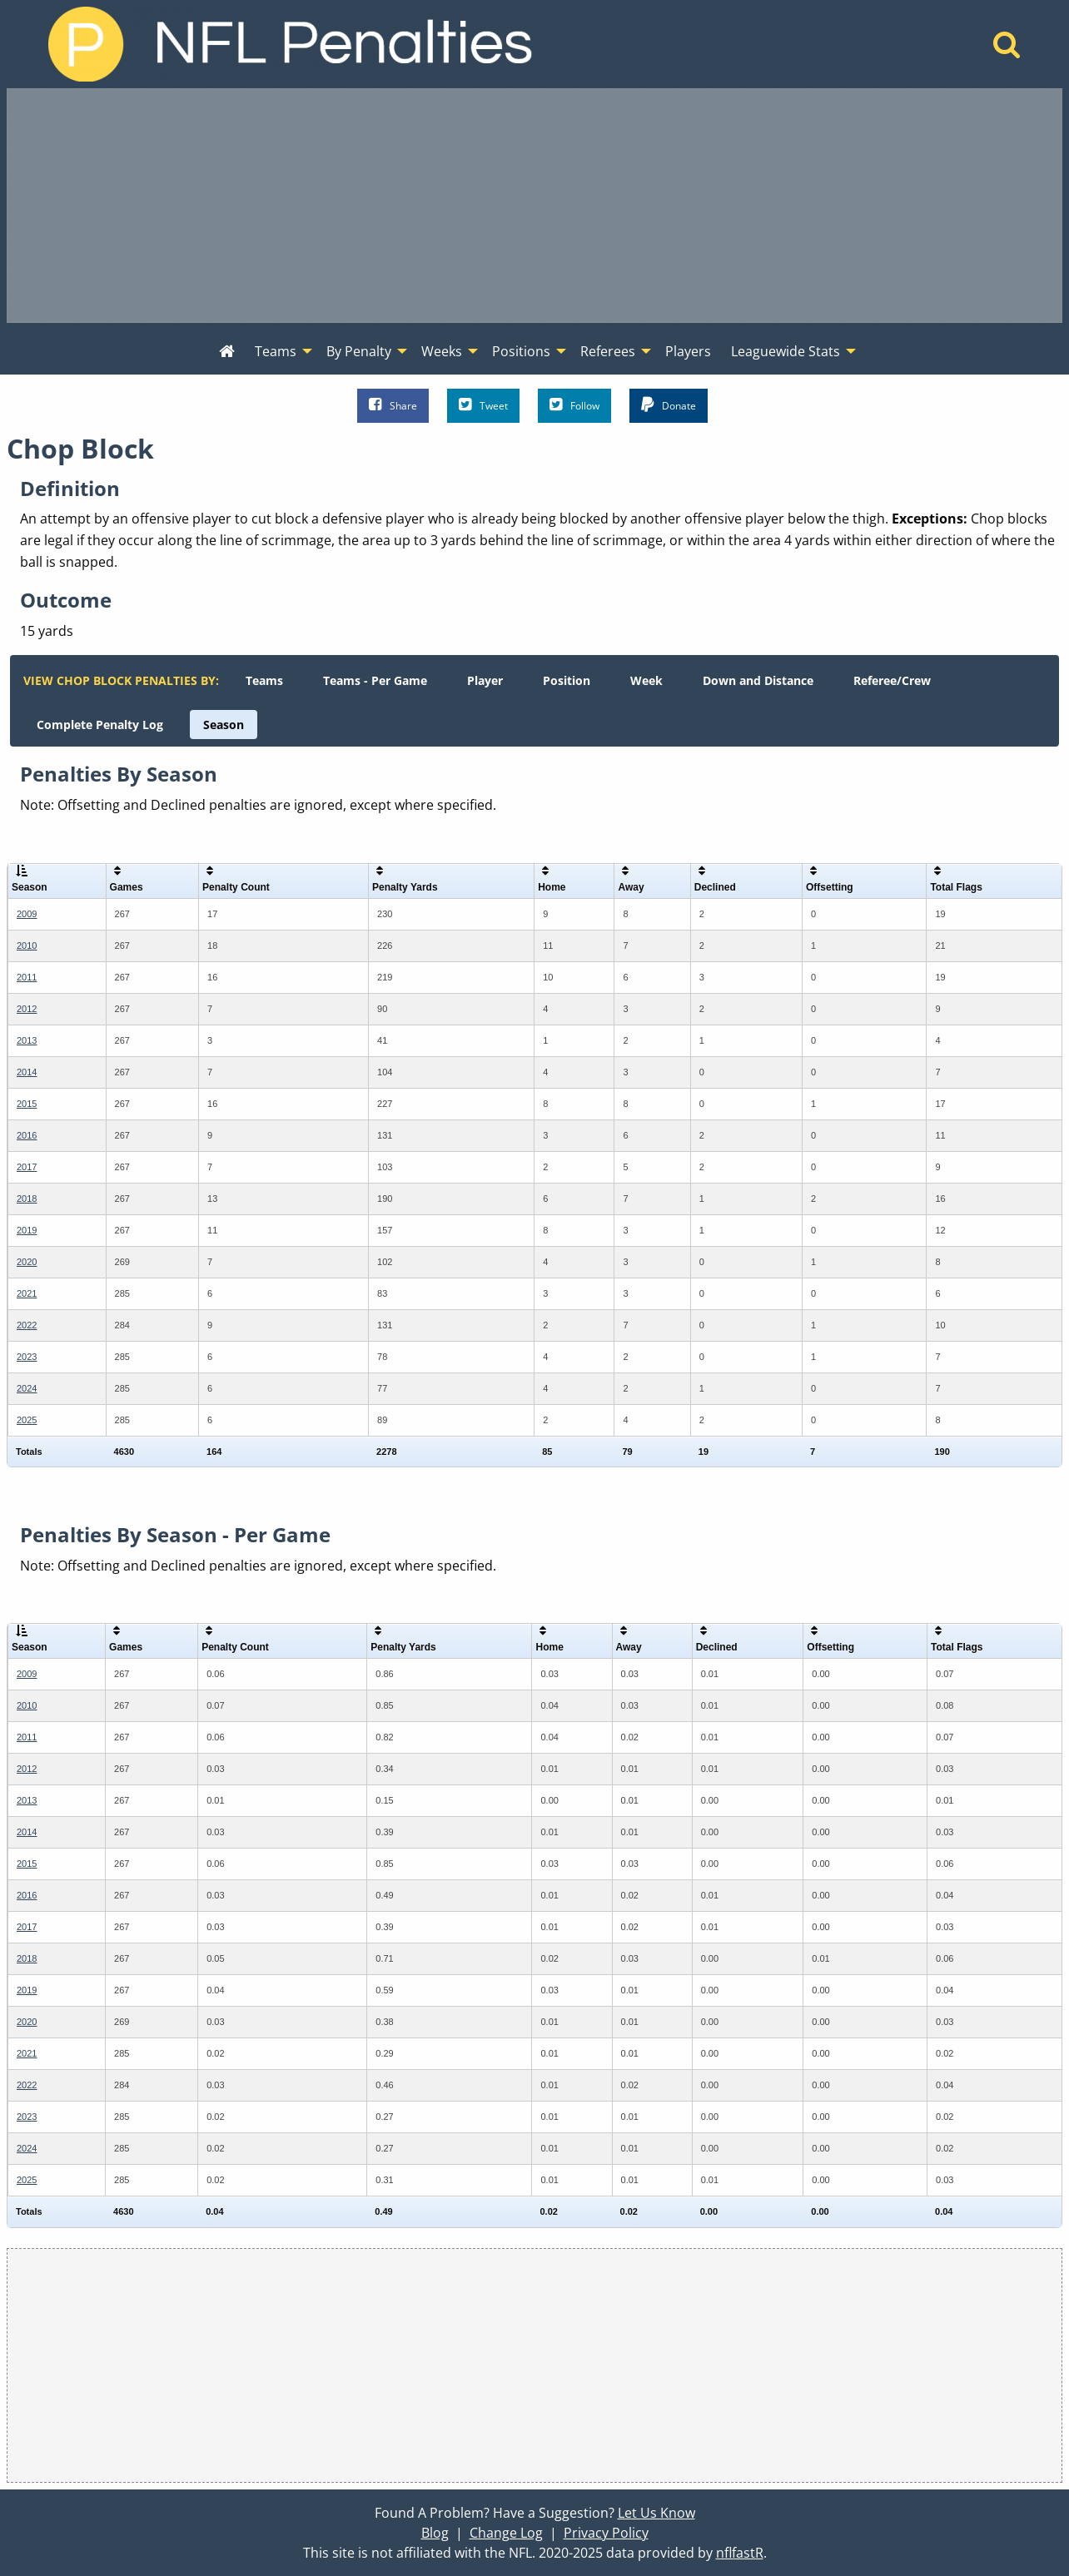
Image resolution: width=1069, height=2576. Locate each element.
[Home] (1007, 49)
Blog (435, 2533)
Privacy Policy (606, 2533)
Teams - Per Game (375, 680)
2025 (27, 1420)
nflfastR (739, 2553)
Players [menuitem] (688, 351)
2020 (27, 1262)
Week (646, 680)
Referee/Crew (892, 680)
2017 (27, 1167)
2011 (27, 977)
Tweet (483, 405)
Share (393, 405)
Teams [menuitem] (275, 351)
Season (223, 724)
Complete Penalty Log (100, 724)
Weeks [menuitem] (441, 351)
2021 (27, 1293)
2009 (27, 914)
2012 (27, 1009)
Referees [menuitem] (607, 351)
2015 (27, 1104)
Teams (264, 680)
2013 (27, 1040)
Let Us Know (656, 2513)
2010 (27, 945)
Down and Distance (758, 680)
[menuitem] (227, 352)
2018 (27, 1199)
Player (485, 680)
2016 (27, 1135)
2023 (27, 1357)
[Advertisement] (534, 205)
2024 (27, 1388)
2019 (27, 1230)
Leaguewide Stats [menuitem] (785, 351)
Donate (668, 405)
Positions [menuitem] (521, 351)
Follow (574, 405)
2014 (27, 1072)
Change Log (506, 2533)
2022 (27, 1325)
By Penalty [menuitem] (358, 351)
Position (566, 680)
